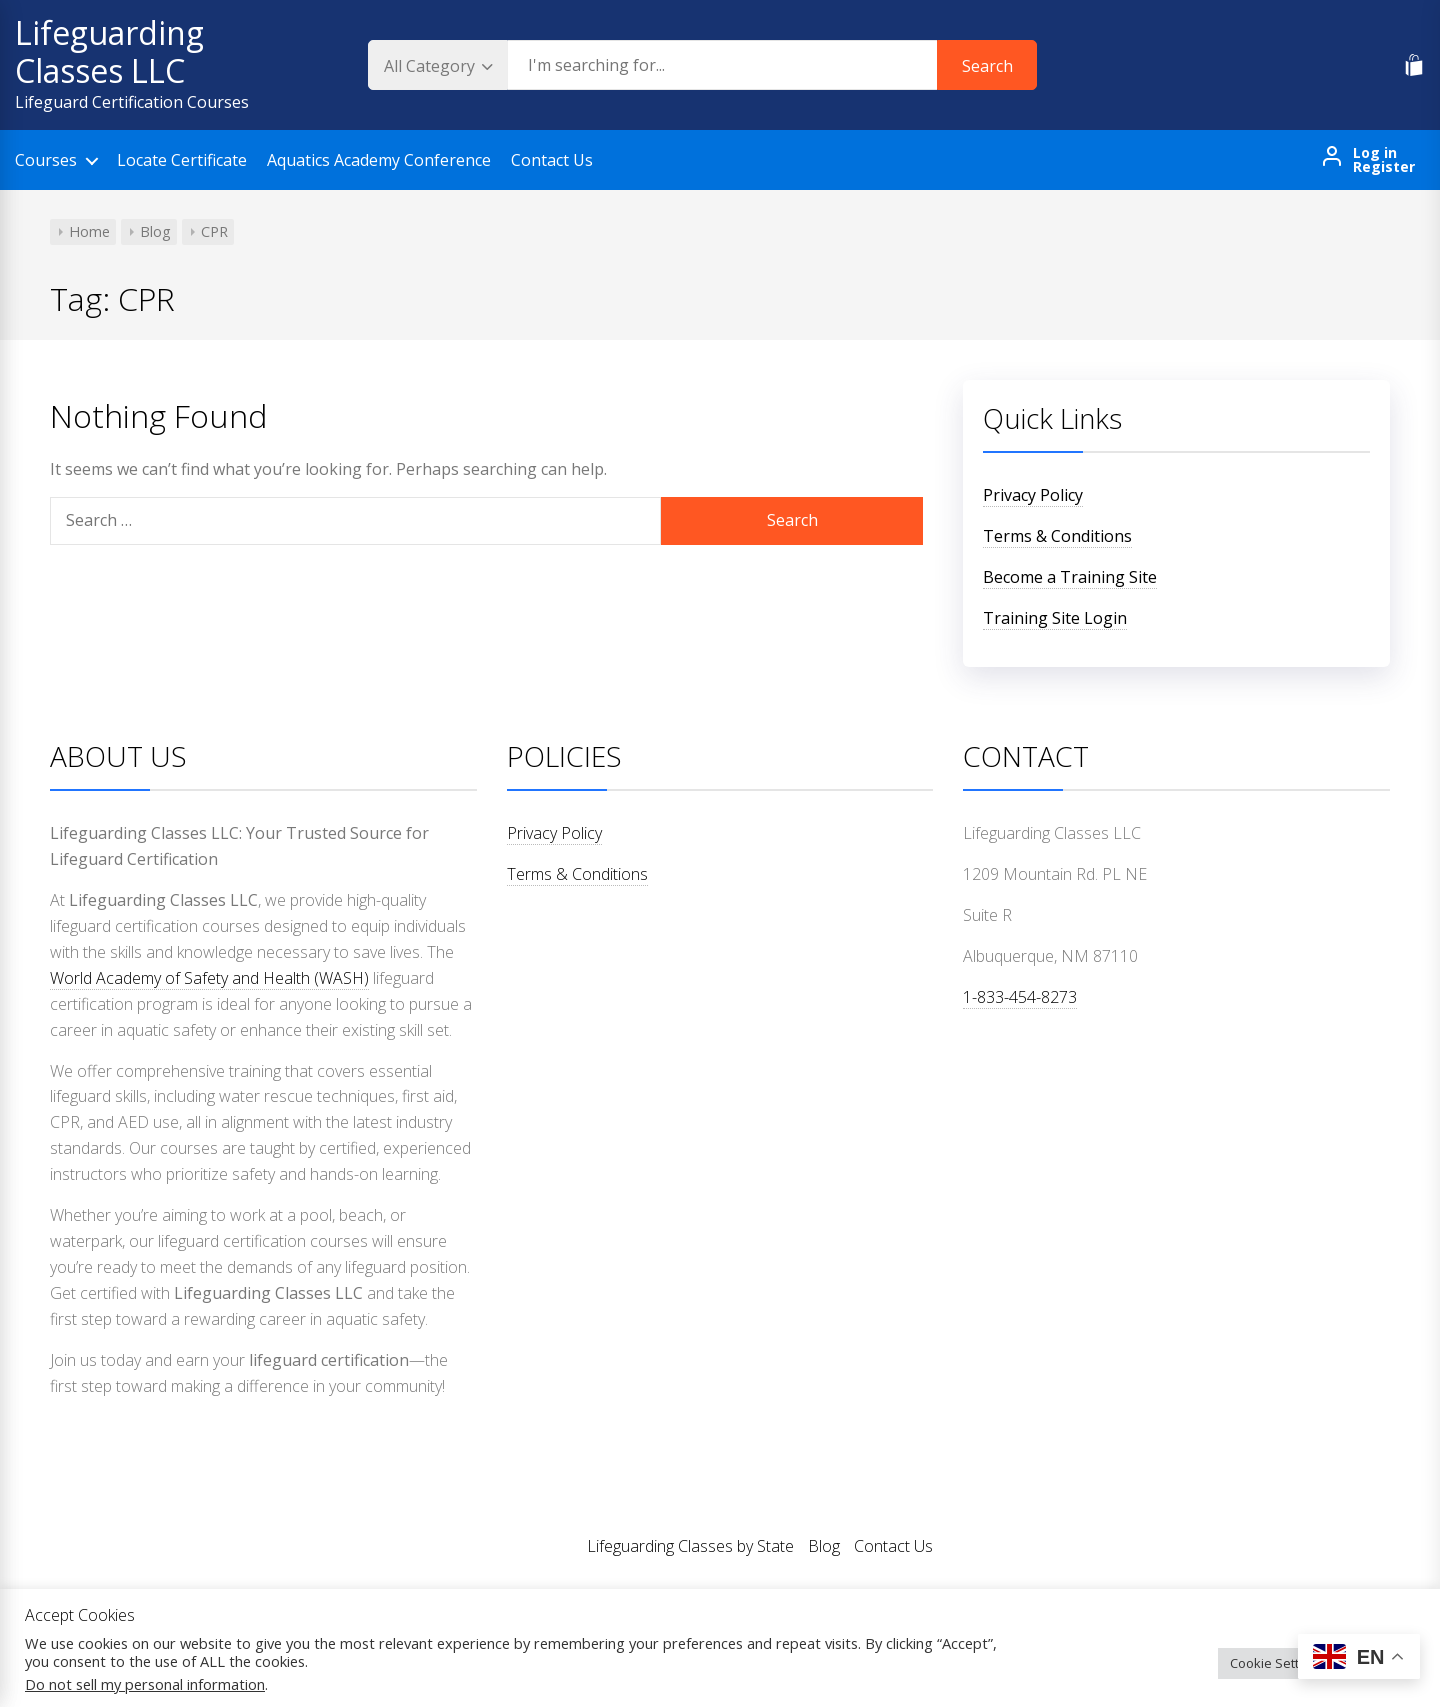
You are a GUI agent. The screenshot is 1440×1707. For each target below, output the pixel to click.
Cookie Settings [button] (1277, 1663)
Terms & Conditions (1057, 536)
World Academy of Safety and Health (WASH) (209, 978)
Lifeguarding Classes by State (690, 1546)
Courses (46, 160)
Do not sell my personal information (145, 1684)
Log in (1375, 153)
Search (987, 66)
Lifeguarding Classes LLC (109, 51)
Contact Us (552, 160)
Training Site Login (1055, 618)
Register (1384, 167)
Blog (824, 1546)
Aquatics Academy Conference (379, 160)
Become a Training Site (1070, 577)
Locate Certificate (182, 160)
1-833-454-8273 (1020, 997)
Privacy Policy (1033, 495)
